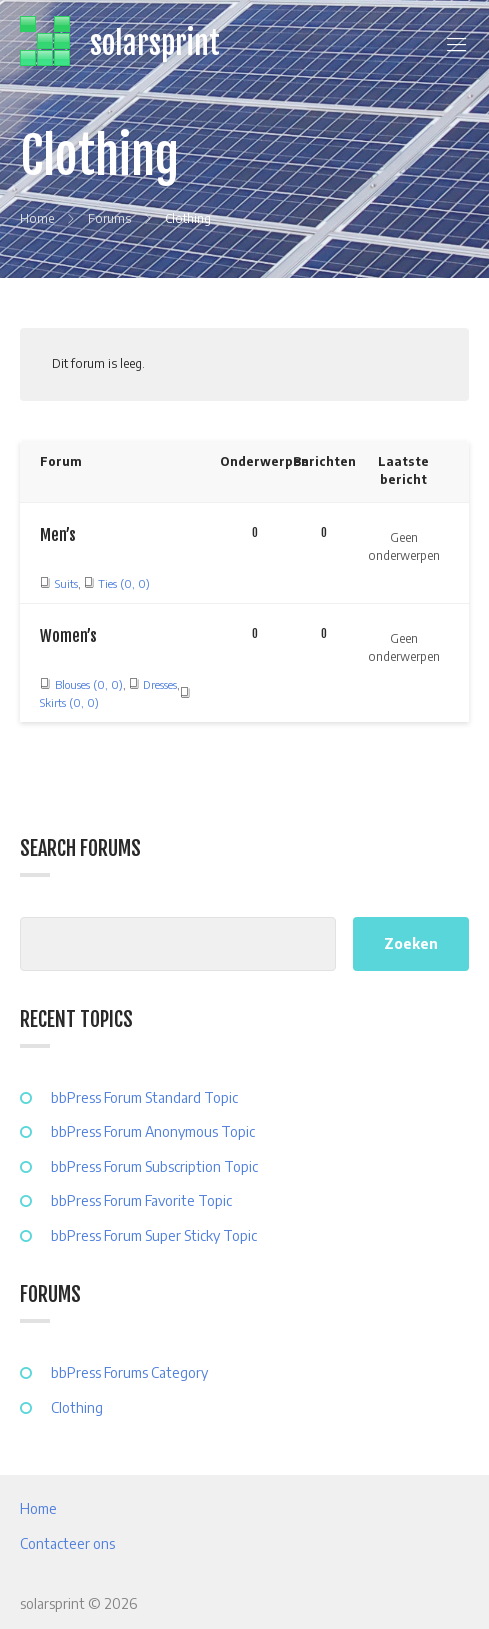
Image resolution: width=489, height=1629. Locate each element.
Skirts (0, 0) (69, 702)
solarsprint (155, 43)
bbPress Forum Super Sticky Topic (154, 1235)
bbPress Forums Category (129, 1372)
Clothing (77, 1407)
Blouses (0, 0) (89, 684)
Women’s (68, 636)
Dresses (160, 684)
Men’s (58, 535)
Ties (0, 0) (124, 583)
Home (38, 1508)
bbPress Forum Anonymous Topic (153, 1131)
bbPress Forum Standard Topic (144, 1097)
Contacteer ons (67, 1543)
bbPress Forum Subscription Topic (154, 1166)
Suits (66, 583)
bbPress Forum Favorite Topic (141, 1200)
